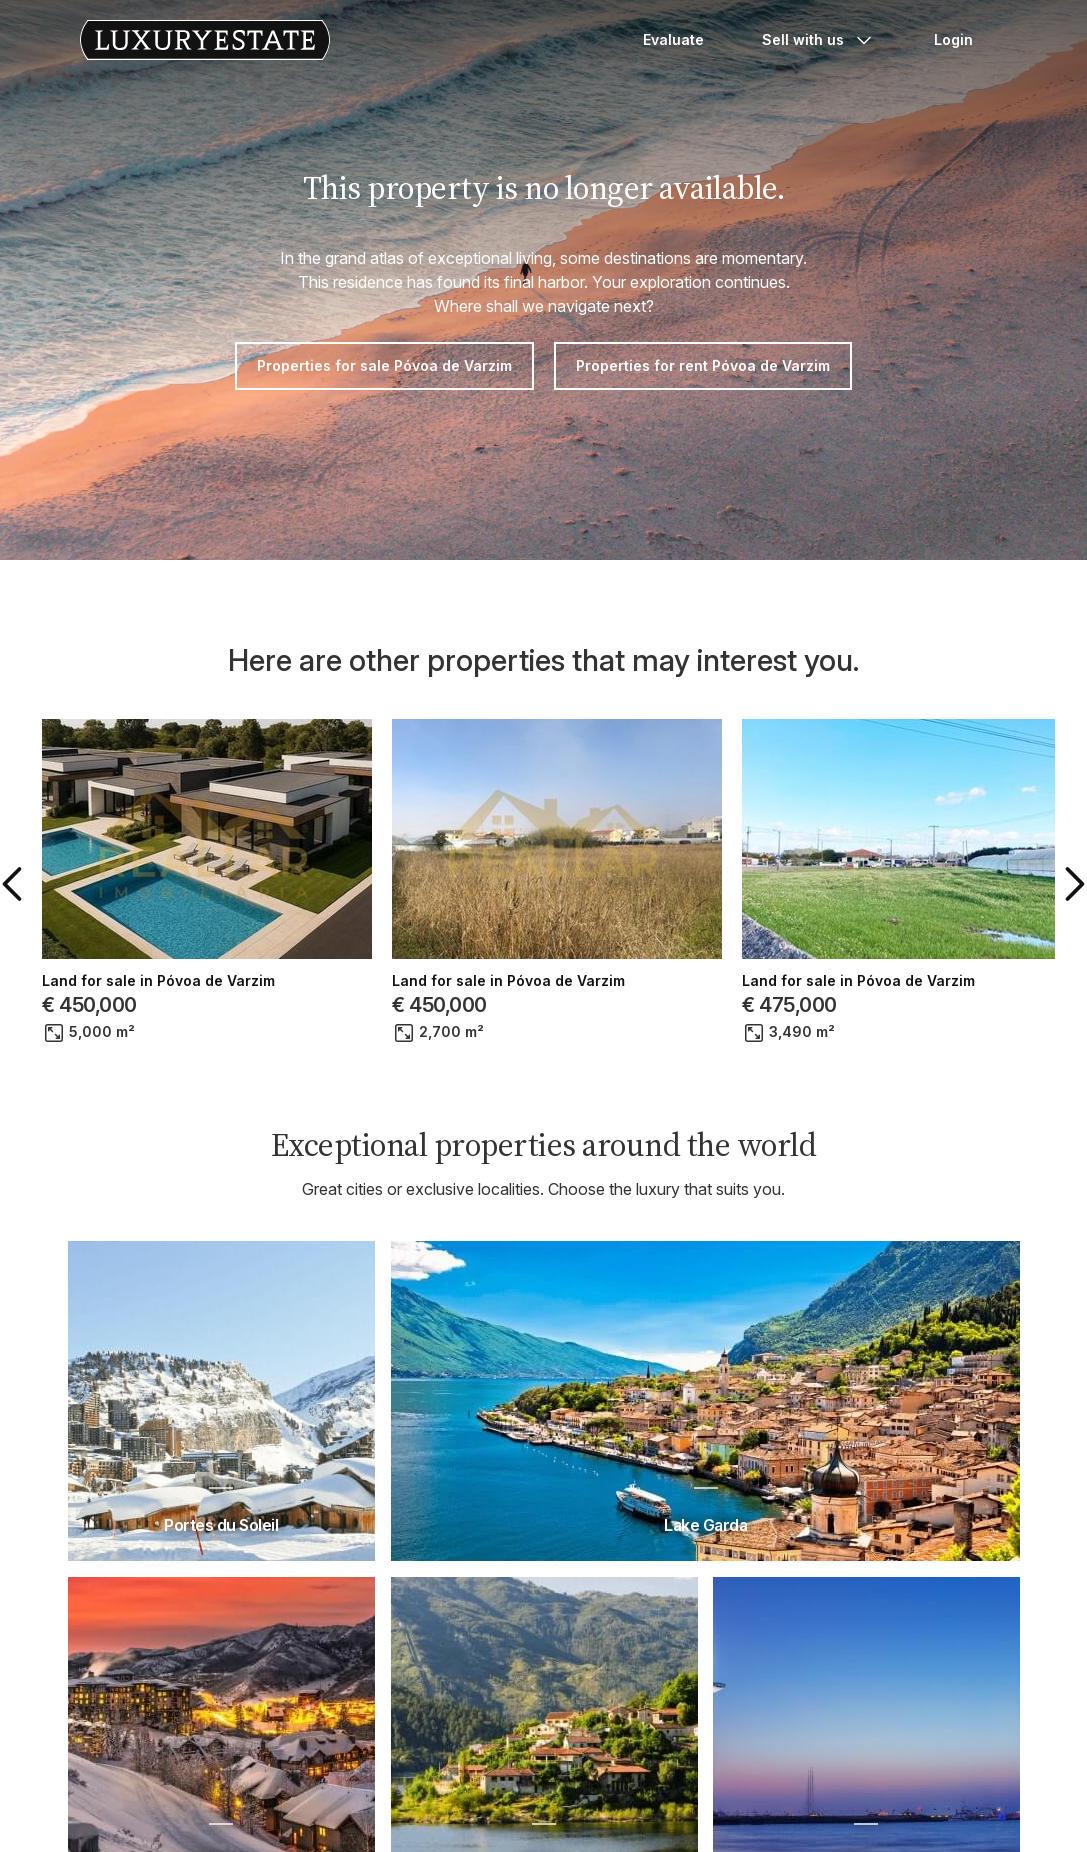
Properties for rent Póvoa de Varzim (703, 365)
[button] (16, 884)
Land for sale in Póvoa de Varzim (158, 981)
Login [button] (953, 39)
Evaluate (673, 39)
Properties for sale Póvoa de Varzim (384, 365)
